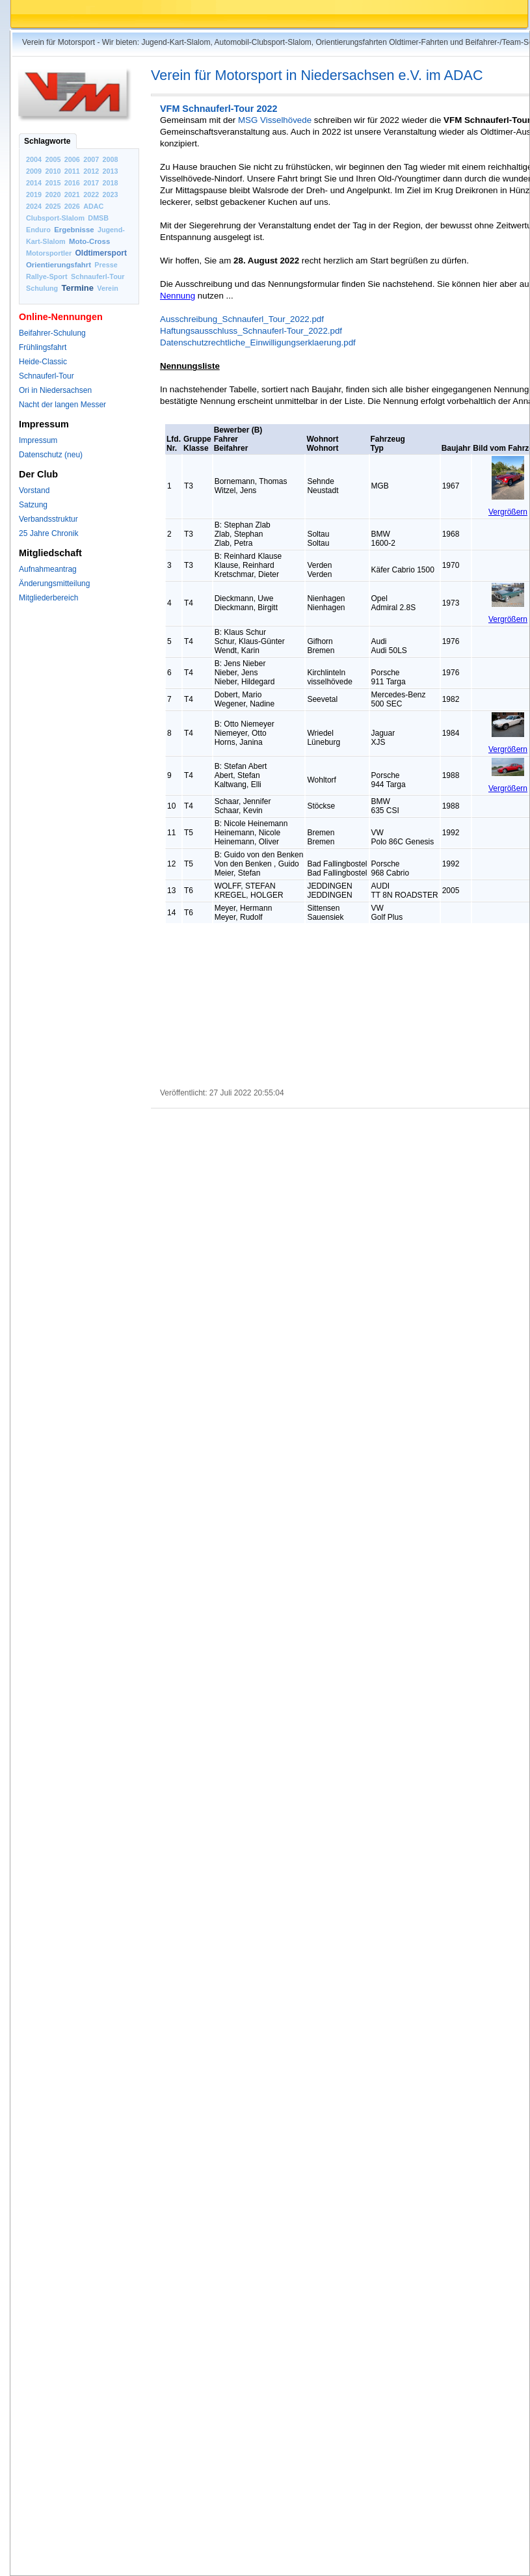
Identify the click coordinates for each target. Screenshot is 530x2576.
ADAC (93, 206)
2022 (91, 194)
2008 (110, 159)
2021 (72, 194)
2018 (110, 183)
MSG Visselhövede (274, 120)
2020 (52, 194)
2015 (52, 183)
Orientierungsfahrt (58, 265)
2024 (34, 206)
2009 (34, 171)
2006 (72, 159)
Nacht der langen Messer (62, 404)
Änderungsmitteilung (54, 583)
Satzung (33, 504)
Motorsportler (49, 253)
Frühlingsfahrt (42, 347)
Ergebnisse (74, 230)
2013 (110, 171)
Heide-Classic (43, 361)
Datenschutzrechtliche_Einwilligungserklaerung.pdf (258, 342)
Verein (107, 288)
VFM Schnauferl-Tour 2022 (218, 108)
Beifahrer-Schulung (52, 333)
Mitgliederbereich (48, 597)
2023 (110, 194)
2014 (34, 183)
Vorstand (34, 490)
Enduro (38, 230)
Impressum (38, 440)
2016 (72, 183)
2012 (91, 171)
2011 (72, 171)
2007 (91, 159)
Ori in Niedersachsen (55, 390)
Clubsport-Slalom (55, 218)
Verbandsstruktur (48, 519)
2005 (52, 159)
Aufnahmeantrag (48, 569)
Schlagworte (47, 141)
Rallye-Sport (47, 276)
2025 (52, 206)
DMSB (98, 218)
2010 (52, 171)
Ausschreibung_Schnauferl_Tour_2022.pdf (242, 319)
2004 (34, 159)
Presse (105, 265)
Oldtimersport (101, 253)
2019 (34, 194)
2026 (72, 206)
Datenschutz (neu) (51, 454)
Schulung (42, 288)
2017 (91, 183)
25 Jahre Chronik (48, 533)
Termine (78, 288)
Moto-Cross (89, 241)
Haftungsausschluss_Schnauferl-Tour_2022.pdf (251, 331)
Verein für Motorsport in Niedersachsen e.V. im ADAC (317, 75)
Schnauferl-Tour (98, 276)
